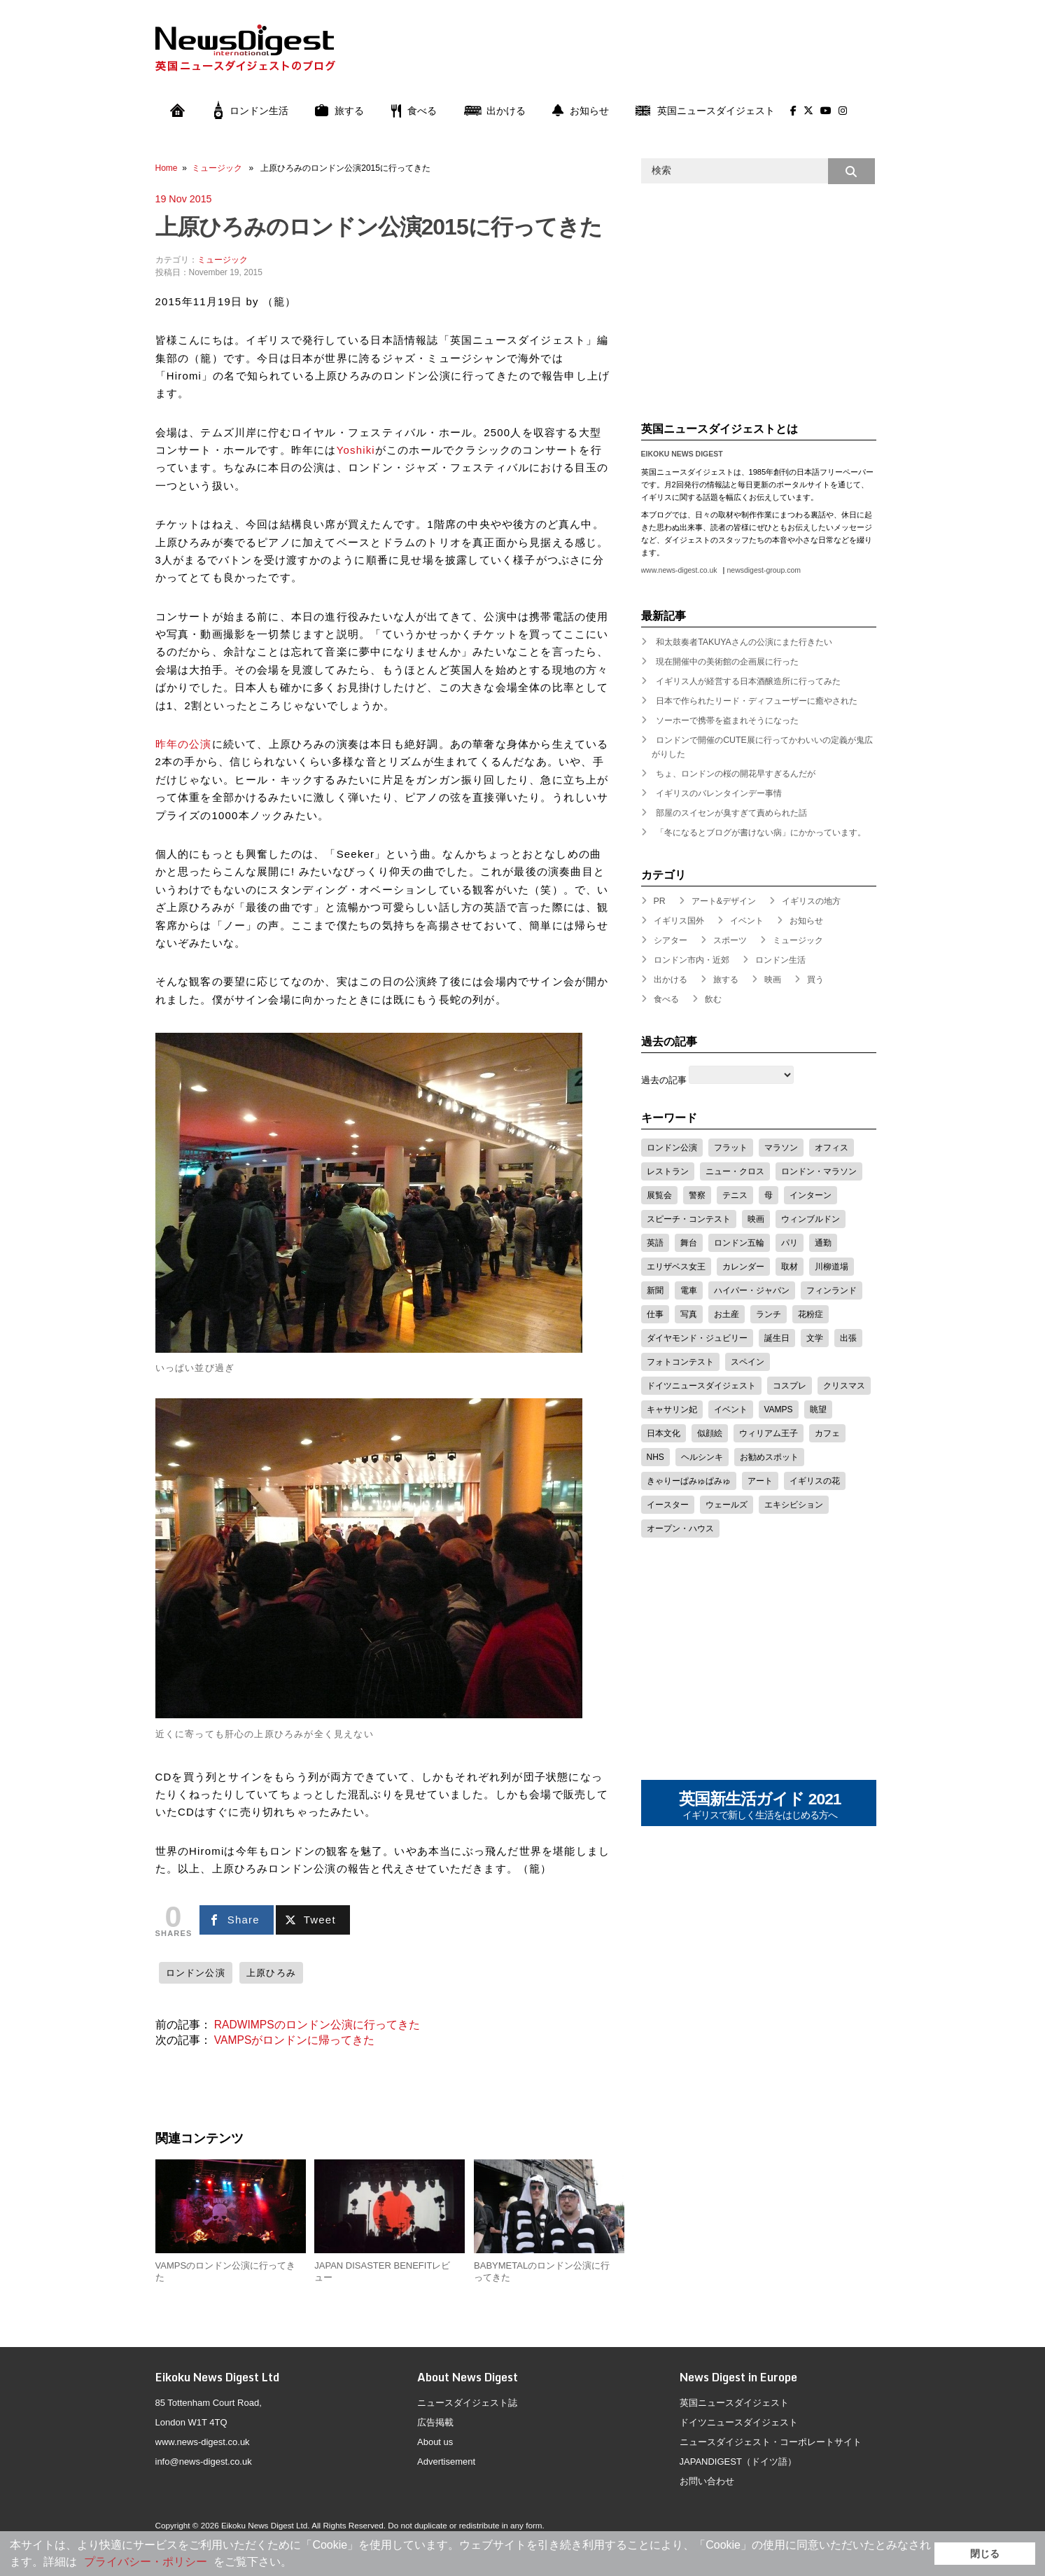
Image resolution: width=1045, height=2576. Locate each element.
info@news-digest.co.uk (203, 2461)
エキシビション (793, 1505)
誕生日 (777, 1338)
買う (815, 979)
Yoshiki (356, 450)
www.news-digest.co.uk (679, 570)
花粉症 (810, 1314)
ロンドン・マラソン (819, 1171)
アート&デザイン (724, 901)
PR (660, 901)
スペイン (747, 1362)
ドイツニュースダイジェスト (701, 1386)
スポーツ (730, 940)
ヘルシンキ (702, 1457)
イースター (668, 1505)
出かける (494, 110)
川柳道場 (831, 1267)
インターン (811, 1195)
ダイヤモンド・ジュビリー (697, 1338)
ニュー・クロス (735, 1171)
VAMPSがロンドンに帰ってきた (294, 2040)
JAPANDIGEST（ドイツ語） (738, 2461)
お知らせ (580, 110)
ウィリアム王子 (768, 1433)
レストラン (668, 1171)
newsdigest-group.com (763, 570)
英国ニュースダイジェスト (705, 110)
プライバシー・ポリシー (145, 2562)
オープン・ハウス (680, 1528)
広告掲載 (435, 2422)
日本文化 (663, 1433)
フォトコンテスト (680, 1362)
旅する (339, 110)
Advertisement (446, 2461)
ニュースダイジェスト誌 (467, 2402)
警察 (697, 1195)
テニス (735, 1195)
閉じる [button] (985, 2553)
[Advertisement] (621, 58)
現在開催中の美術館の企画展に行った (727, 662)
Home (166, 168)
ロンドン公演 (195, 1973)
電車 (688, 1290)
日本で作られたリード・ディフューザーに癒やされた (756, 701)
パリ (789, 1243)
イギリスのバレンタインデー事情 (719, 793)
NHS (655, 1457)
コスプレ (789, 1386)
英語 (655, 1243)
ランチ (768, 1314)
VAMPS (778, 1409)
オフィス (831, 1148)
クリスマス (844, 1386)
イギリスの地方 (811, 901)
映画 (772, 979)
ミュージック (217, 168)
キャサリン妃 (672, 1409)
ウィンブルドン (810, 1219)
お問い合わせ (707, 2481)
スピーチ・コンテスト (689, 1219)
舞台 (688, 1243)
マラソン (781, 1148)
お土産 (726, 1314)
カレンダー (743, 1267)
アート (760, 1481)
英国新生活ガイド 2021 (760, 1806)
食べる (414, 110)
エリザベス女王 (676, 1267)
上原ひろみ (271, 1973)
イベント (747, 921)
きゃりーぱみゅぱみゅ (689, 1481)
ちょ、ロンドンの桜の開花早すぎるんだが (735, 774)
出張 (848, 1338)
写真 (688, 1314)
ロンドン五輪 (739, 1243)
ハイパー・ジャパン (752, 1290)
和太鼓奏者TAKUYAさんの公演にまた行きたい (744, 642)
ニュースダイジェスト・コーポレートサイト (771, 2442)
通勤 (823, 1243)
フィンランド (831, 1290)
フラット (731, 1148)
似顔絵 (709, 1433)
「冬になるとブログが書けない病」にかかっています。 (761, 832)
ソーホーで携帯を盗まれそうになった (727, 720)
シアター (670, 940)
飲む (713, 999)
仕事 (655, 1314)
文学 (814, 1338)
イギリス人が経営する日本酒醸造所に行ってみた (748, 681)
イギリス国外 (679, 921)
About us (435, 2442)
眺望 (818, 1409)
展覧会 (659, 1195)
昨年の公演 (183, 744)
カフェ (827, 1433)
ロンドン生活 (251, 110)
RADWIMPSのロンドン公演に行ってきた (317, 2025)
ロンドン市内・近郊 (691, 960)
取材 (789, 1267)
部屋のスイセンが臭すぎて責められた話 (731, 813)
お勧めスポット (769, 1457)
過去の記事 (664, 1080)
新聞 (655, 1290)
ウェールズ (727, 1505)
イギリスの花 (815, 1481)
